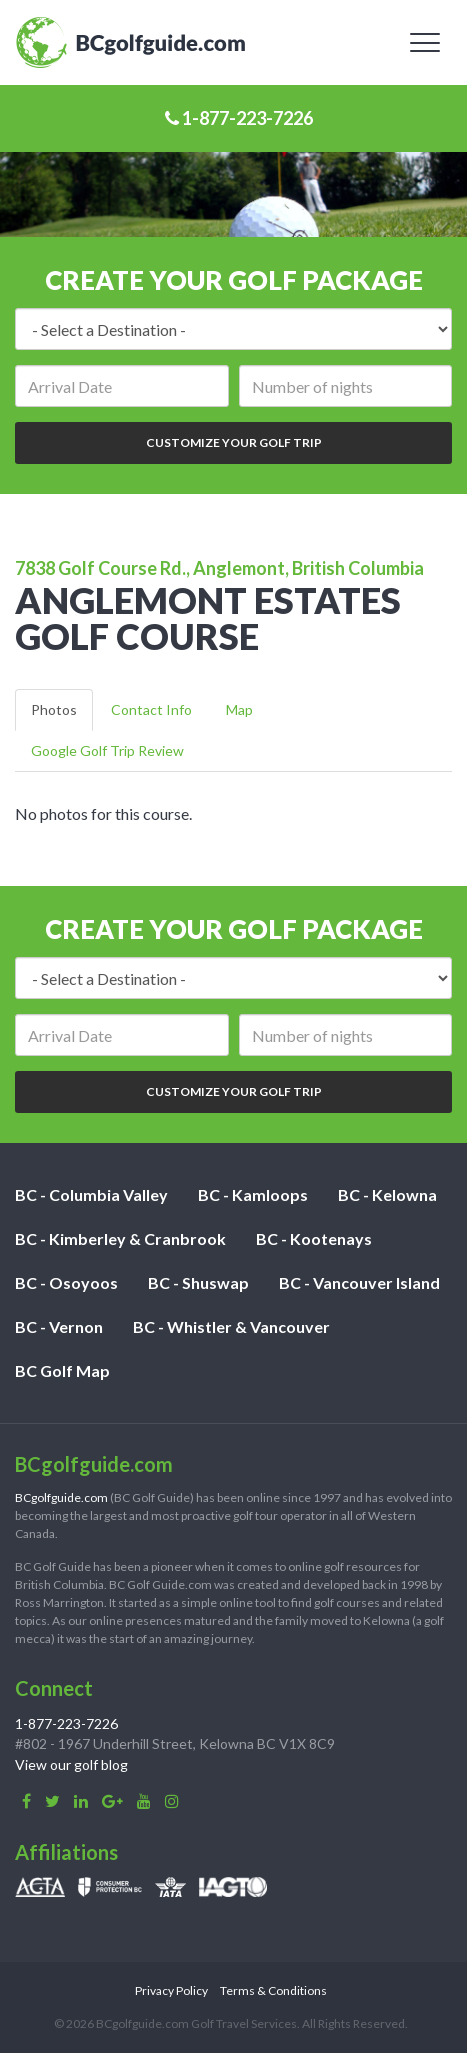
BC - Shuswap (198, 1282)
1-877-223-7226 (239, 118)
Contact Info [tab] (151, 709)
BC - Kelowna (387, 1194)
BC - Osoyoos (66, 1282)
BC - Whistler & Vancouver (231, 1326)
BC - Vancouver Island (359, 1282)
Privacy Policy (171, 1990)
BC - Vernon (59, 1326)
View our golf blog (71, 1764)
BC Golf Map (62, 1370)
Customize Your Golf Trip (234, 442)
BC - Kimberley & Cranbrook (120, 1238)
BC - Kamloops (253, 1194)
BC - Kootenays (314, 1238)
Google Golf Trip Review (107, 750)
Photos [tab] (54, 709)
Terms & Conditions (273, 1990)
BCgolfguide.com (61, 1497)
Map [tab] (239, 709)
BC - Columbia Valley (91, 1194)
